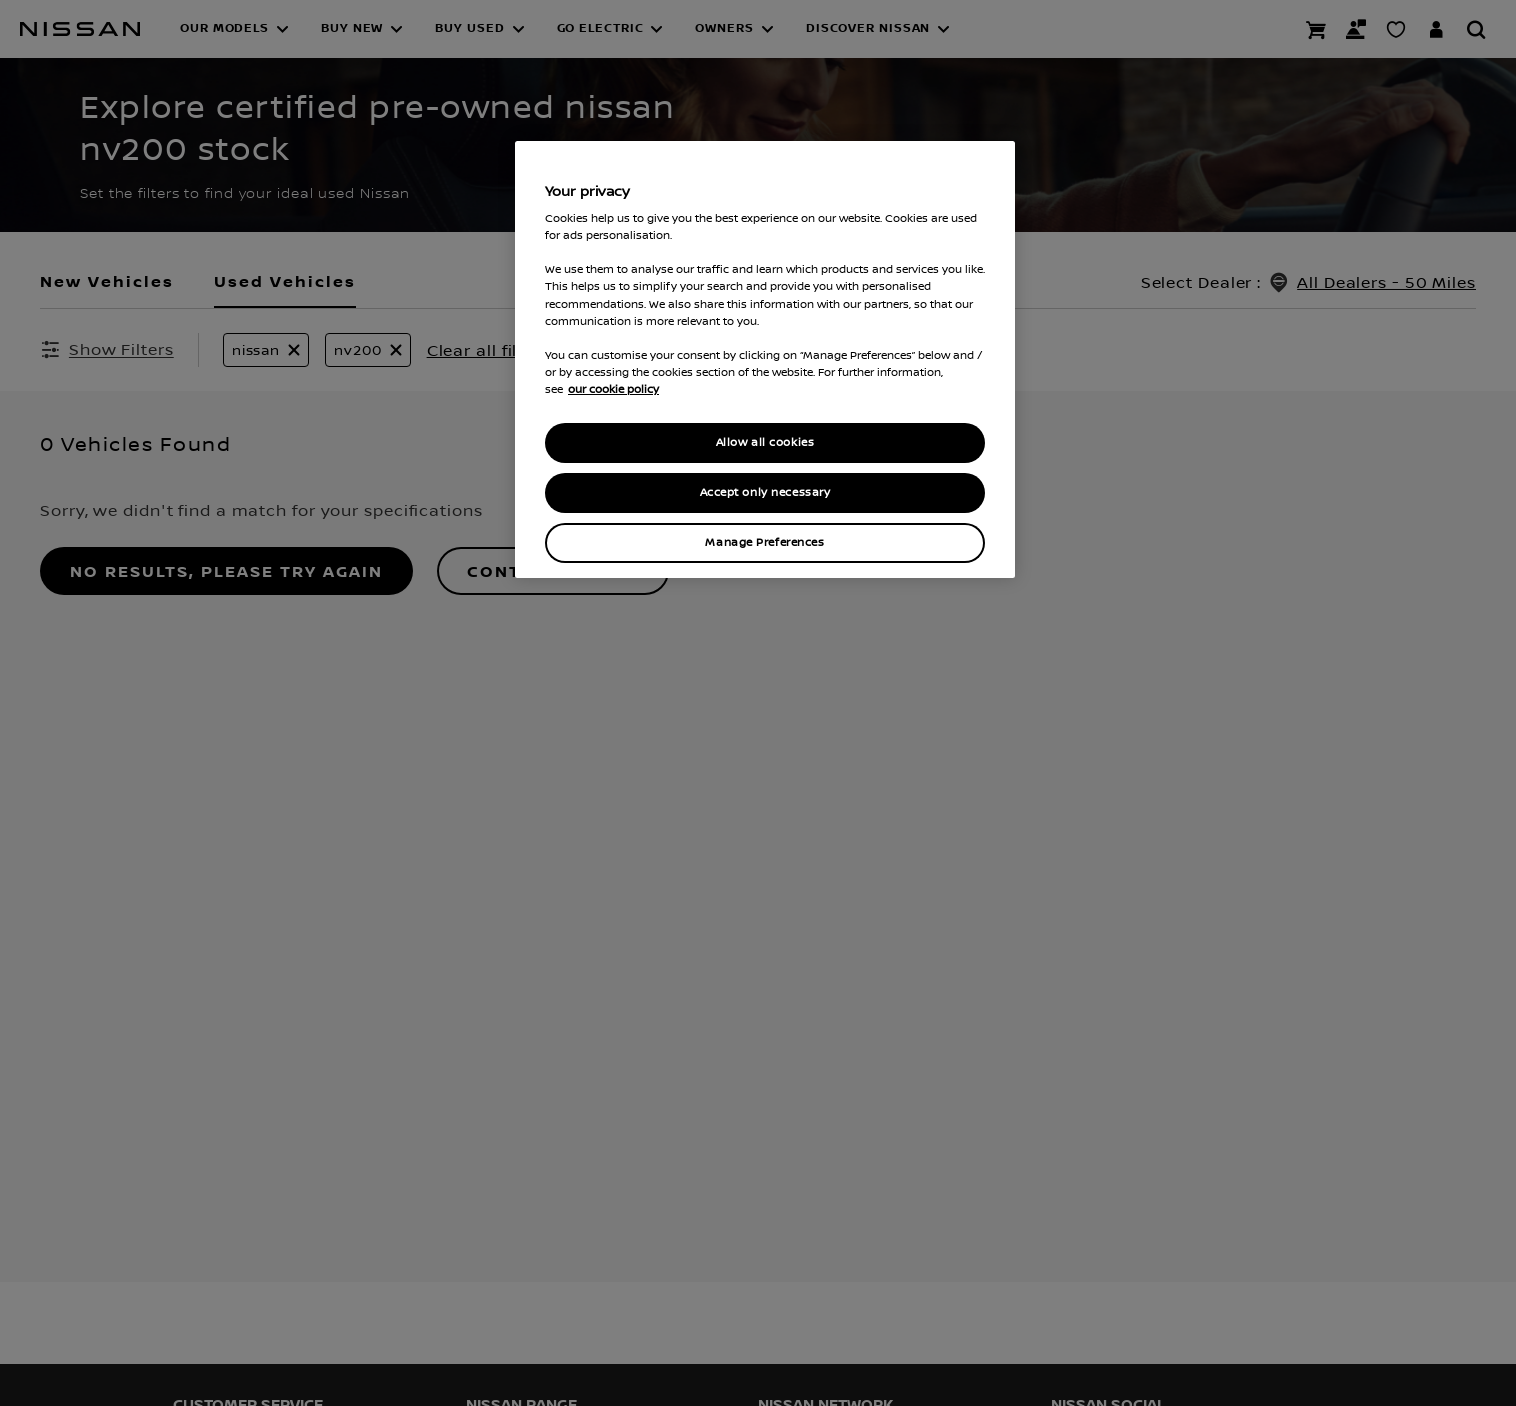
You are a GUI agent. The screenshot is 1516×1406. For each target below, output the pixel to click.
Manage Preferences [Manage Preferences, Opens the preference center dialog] (764, 542)
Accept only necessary (765, 492)
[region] (765, 359)
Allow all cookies (765, 442)
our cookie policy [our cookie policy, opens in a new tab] (613, 389)
